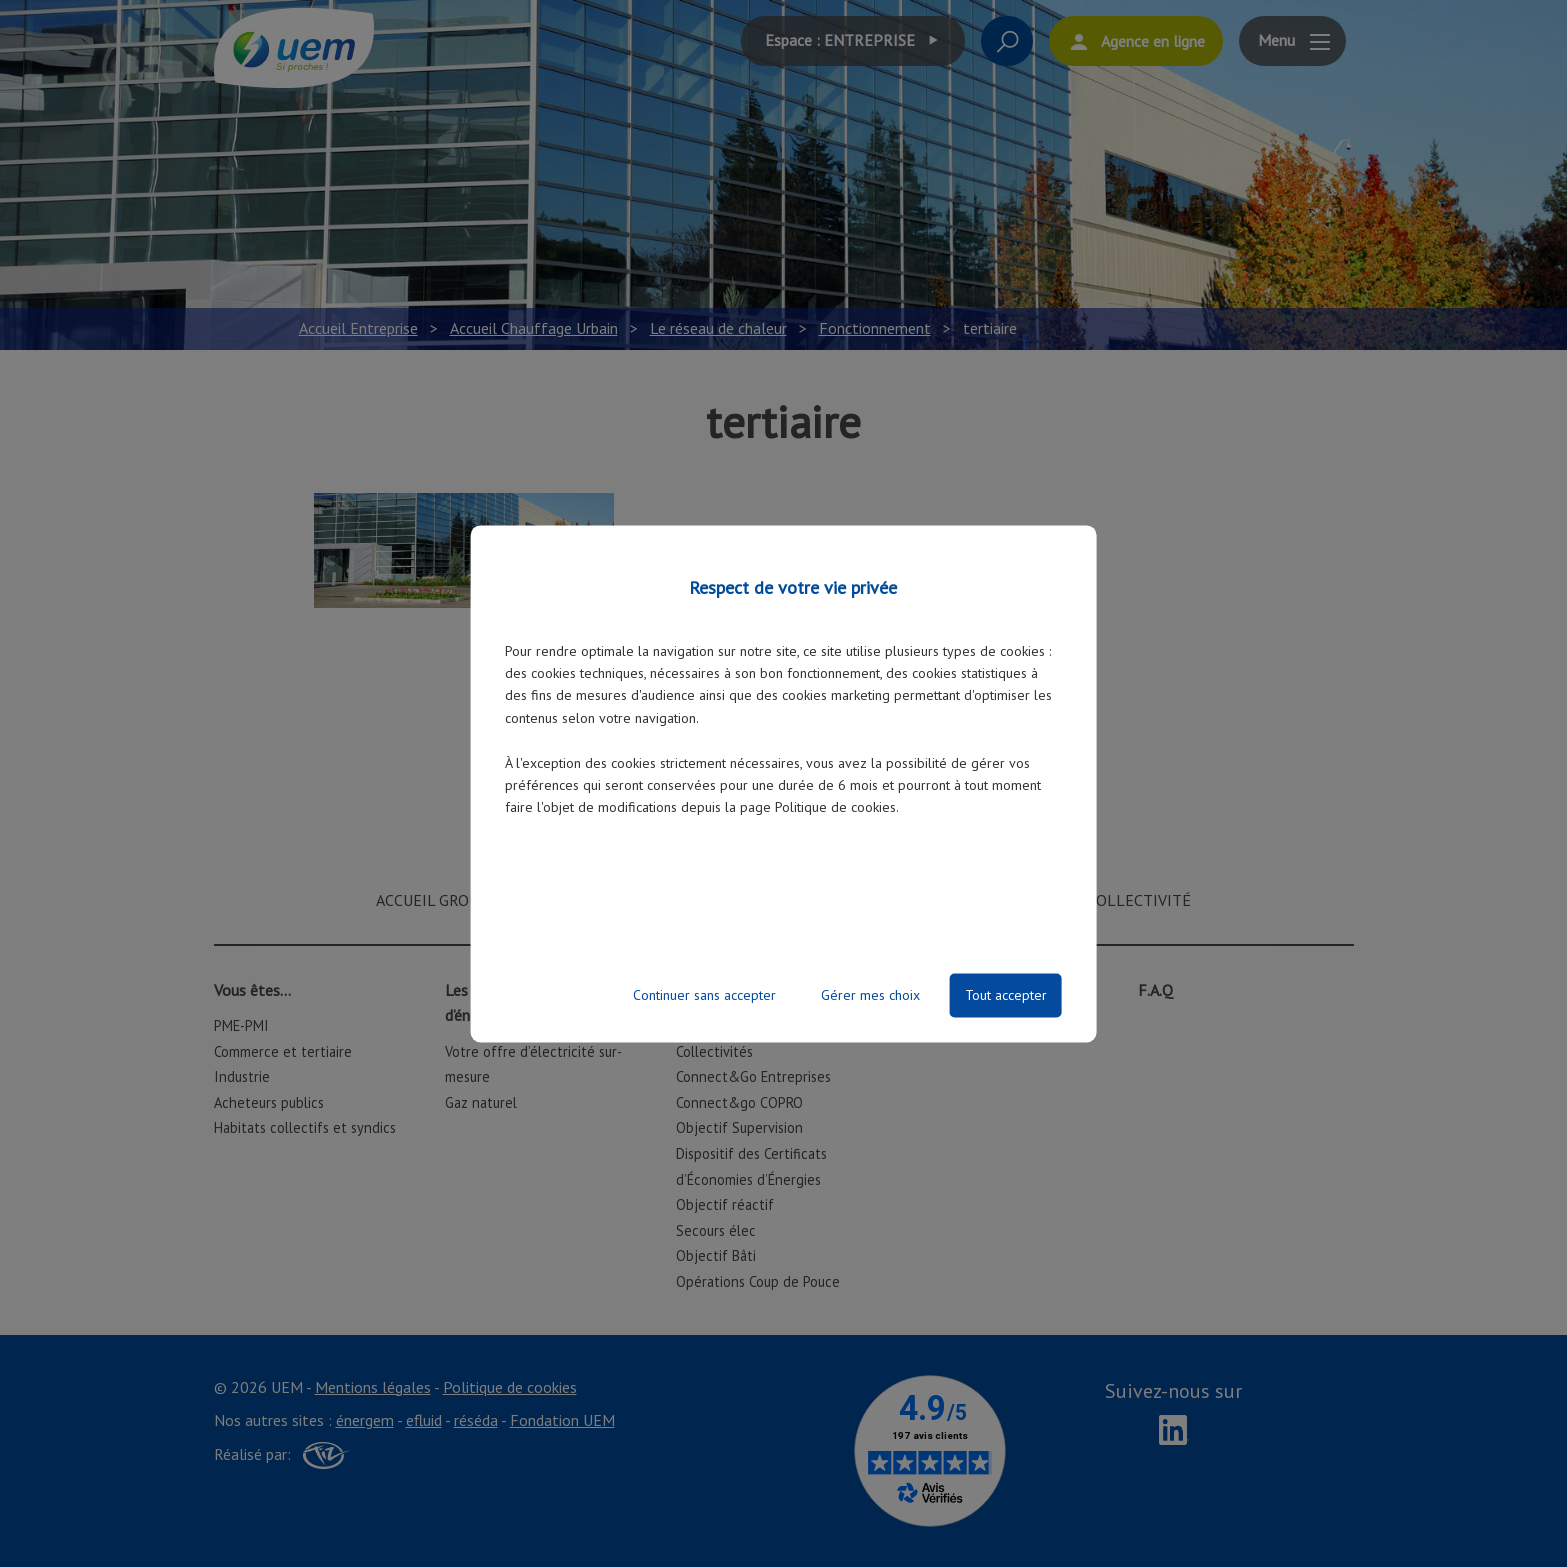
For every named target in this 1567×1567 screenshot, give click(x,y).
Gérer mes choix (870, 995)
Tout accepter (1006, 995)
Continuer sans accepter (704, 995)
